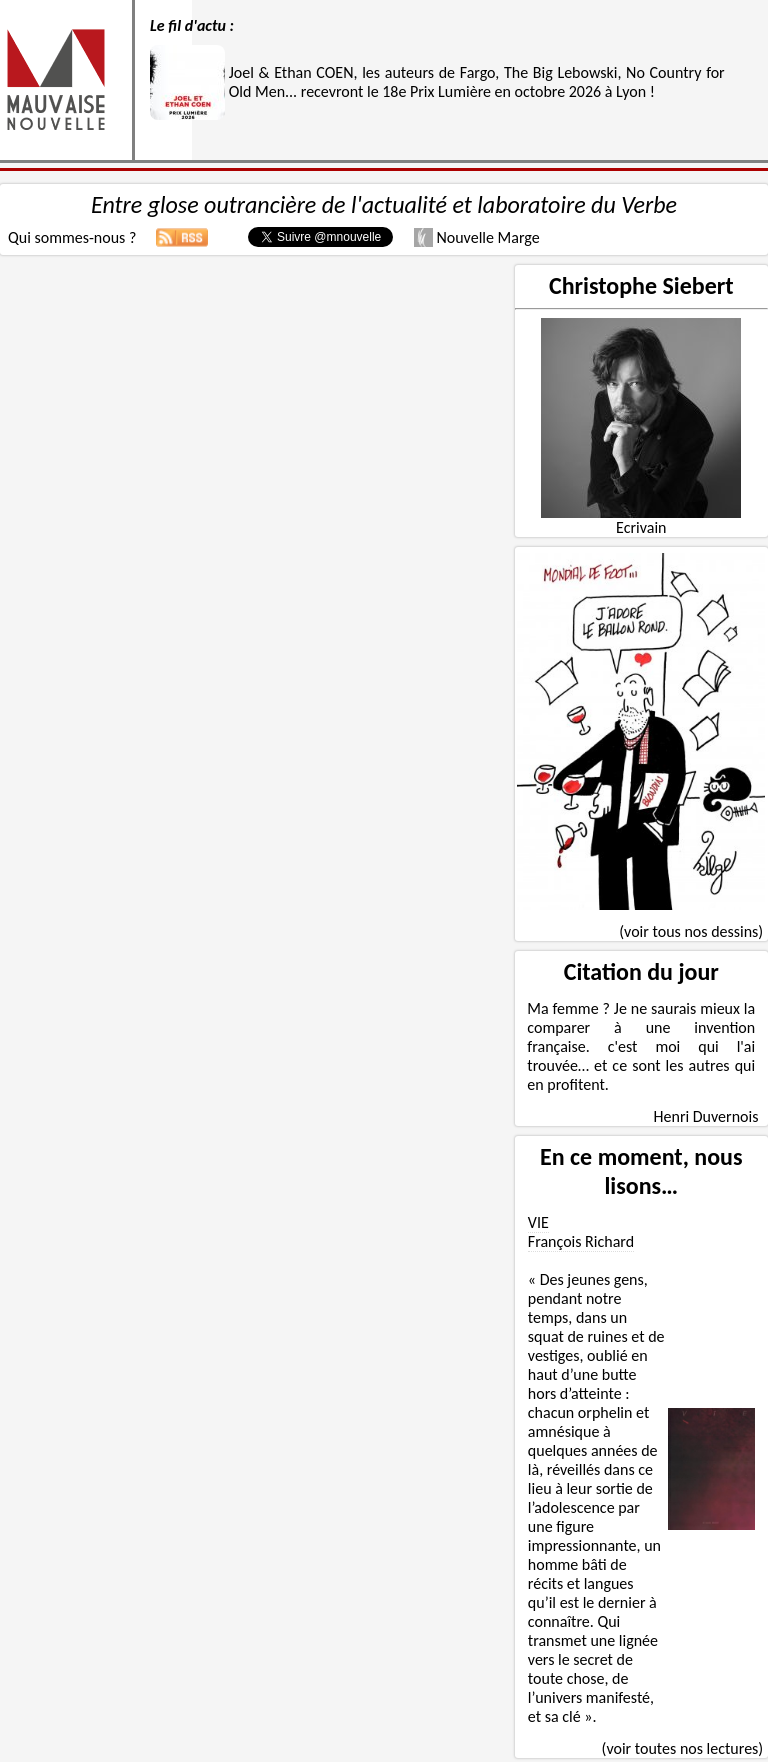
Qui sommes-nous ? (72, 237)
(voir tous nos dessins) (691, 931)
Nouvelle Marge (477, 237)
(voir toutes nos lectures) (683, 1748)
